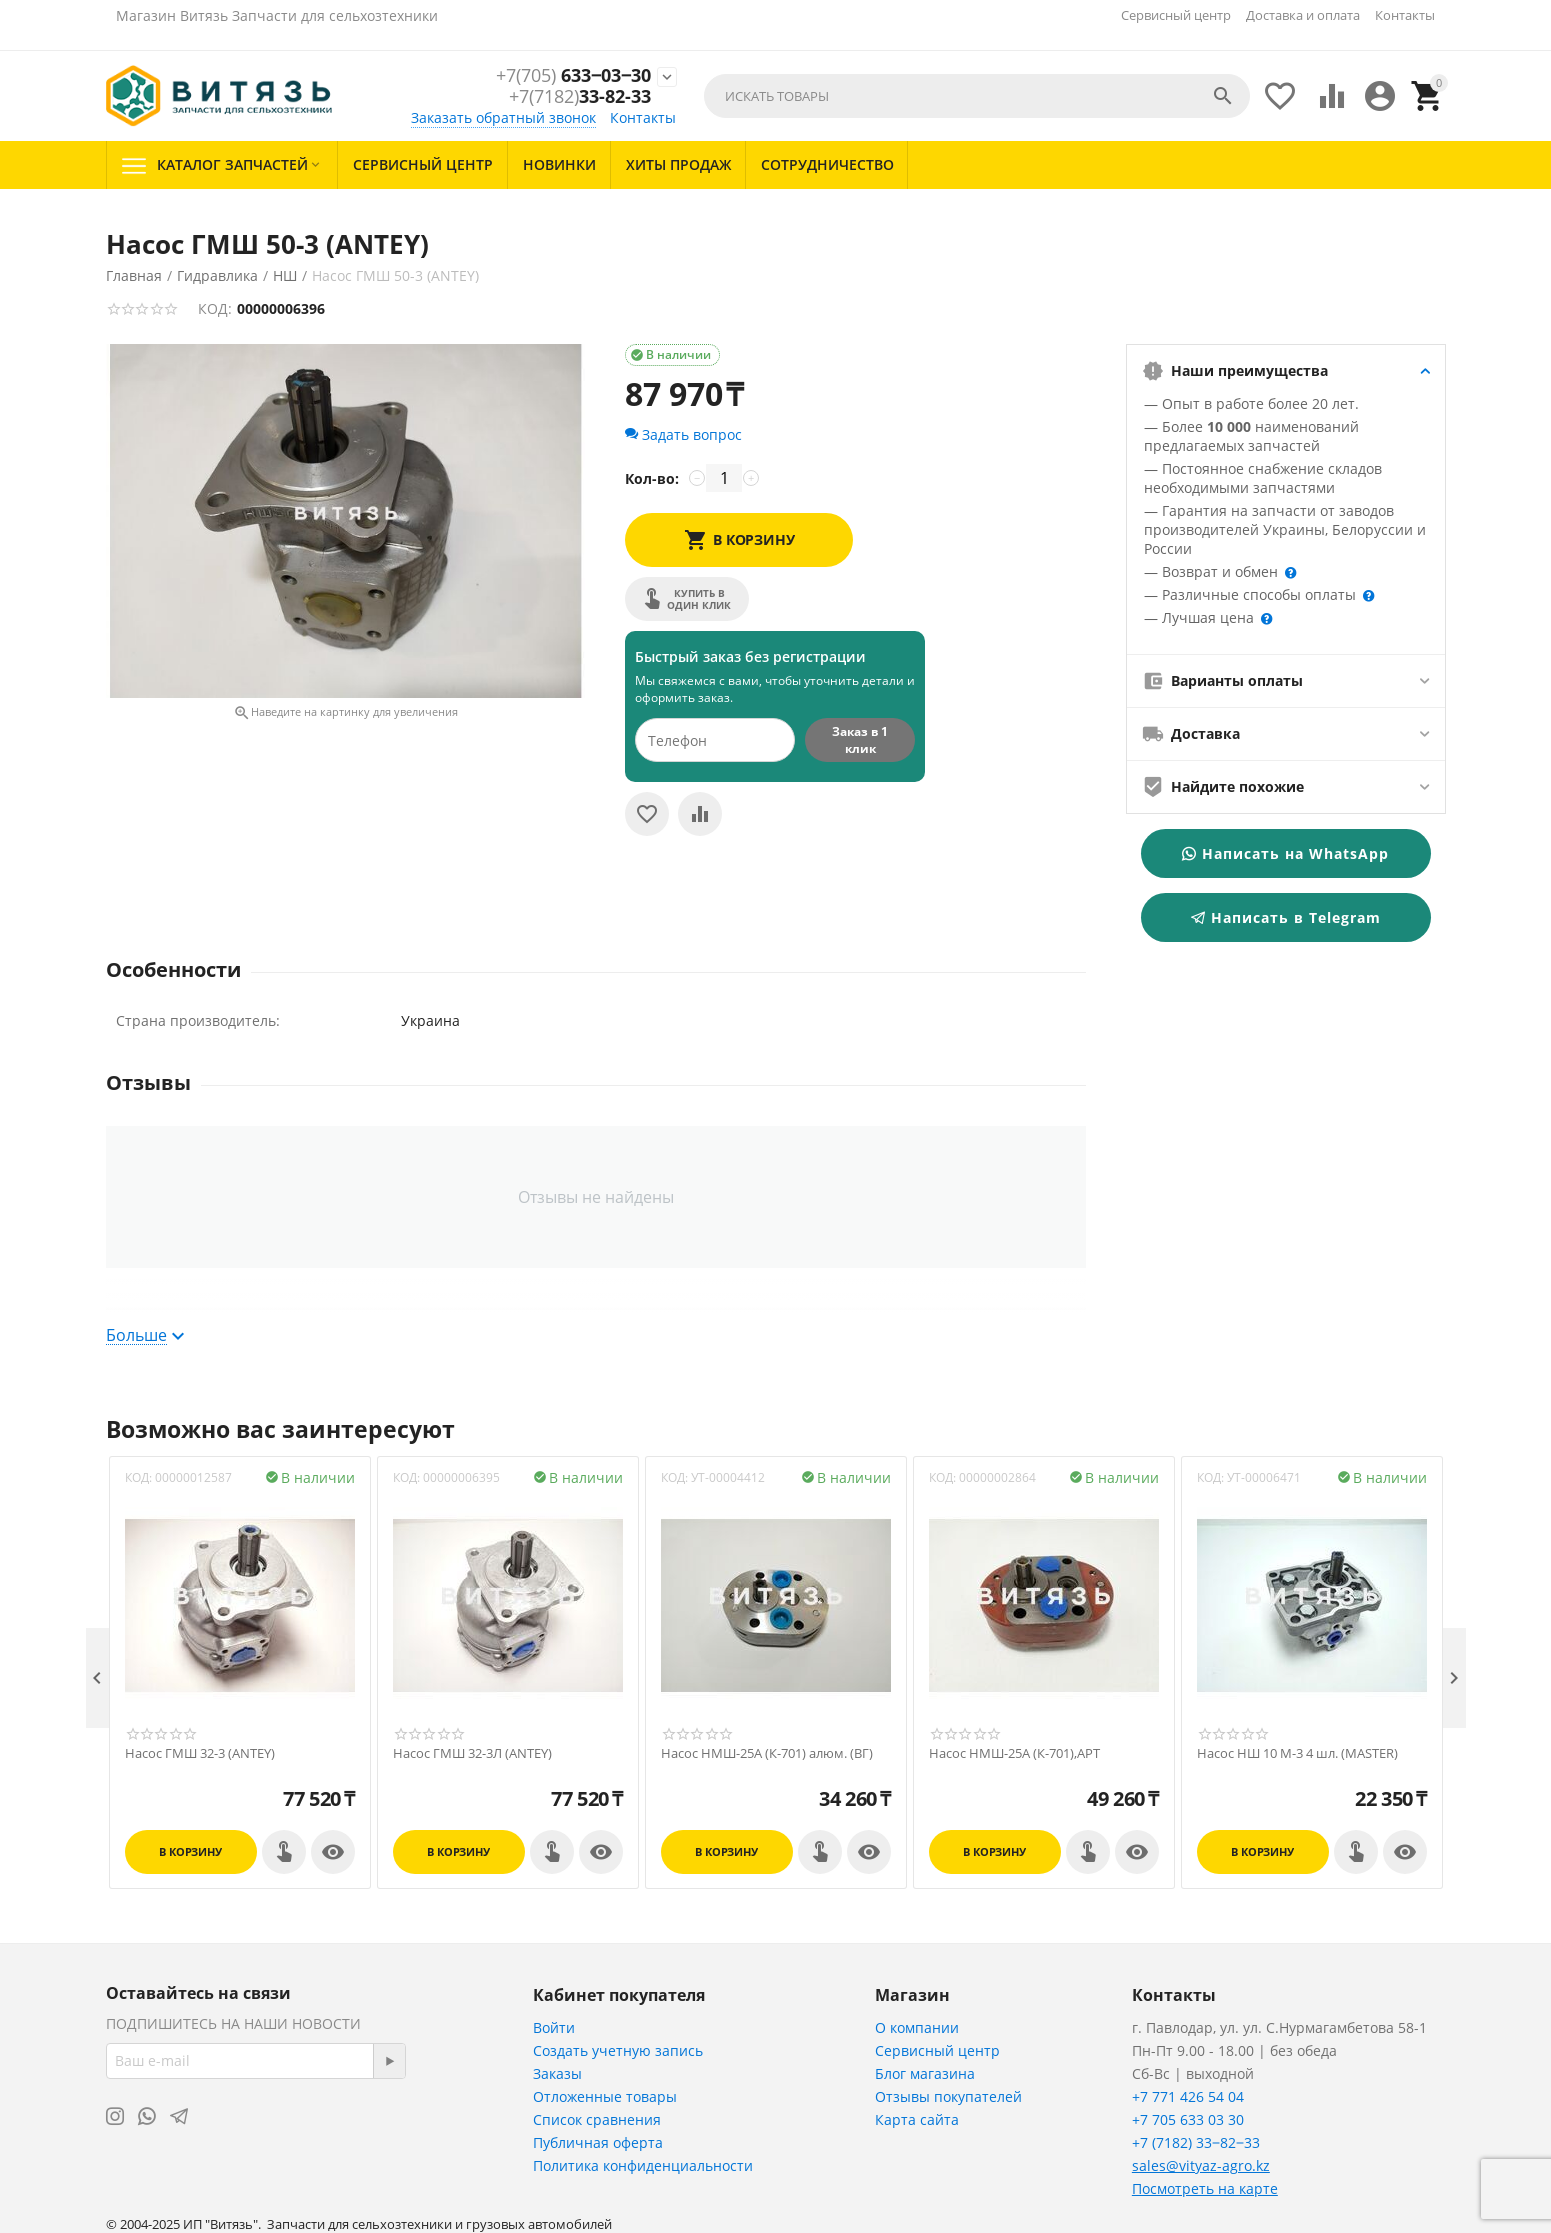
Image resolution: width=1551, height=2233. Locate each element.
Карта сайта (917, 2119)
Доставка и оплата (1303, 15)
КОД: (215, 308)
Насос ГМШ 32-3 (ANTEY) (200, 1754)
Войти (554, 2027)
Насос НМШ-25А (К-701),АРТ (1014, 1754)
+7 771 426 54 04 (1188, 2096)
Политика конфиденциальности (643, 2165)
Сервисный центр (1176, 15)
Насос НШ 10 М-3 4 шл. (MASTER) (1297, 1754)
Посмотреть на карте (1205, 2188)
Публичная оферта (598, 2142)
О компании (917, 2027)
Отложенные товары (605, 2096)
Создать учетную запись (618, 2050)
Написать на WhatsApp (1285, 853)
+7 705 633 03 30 (1188, 2119)
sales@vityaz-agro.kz (1201, 2165)
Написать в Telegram (1286, 917)
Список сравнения (597, 2119)
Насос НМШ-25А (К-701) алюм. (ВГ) (767, 1754)
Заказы (557, 2073)
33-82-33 (580, 98)
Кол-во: (652, 478)
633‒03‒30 (573, 76)
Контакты (1405, 15)
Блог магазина (925, 2073)
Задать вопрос (683, 434)
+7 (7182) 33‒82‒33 (1196, 2142)
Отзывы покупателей (948, 2096)
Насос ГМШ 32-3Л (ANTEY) (472, 1754)
